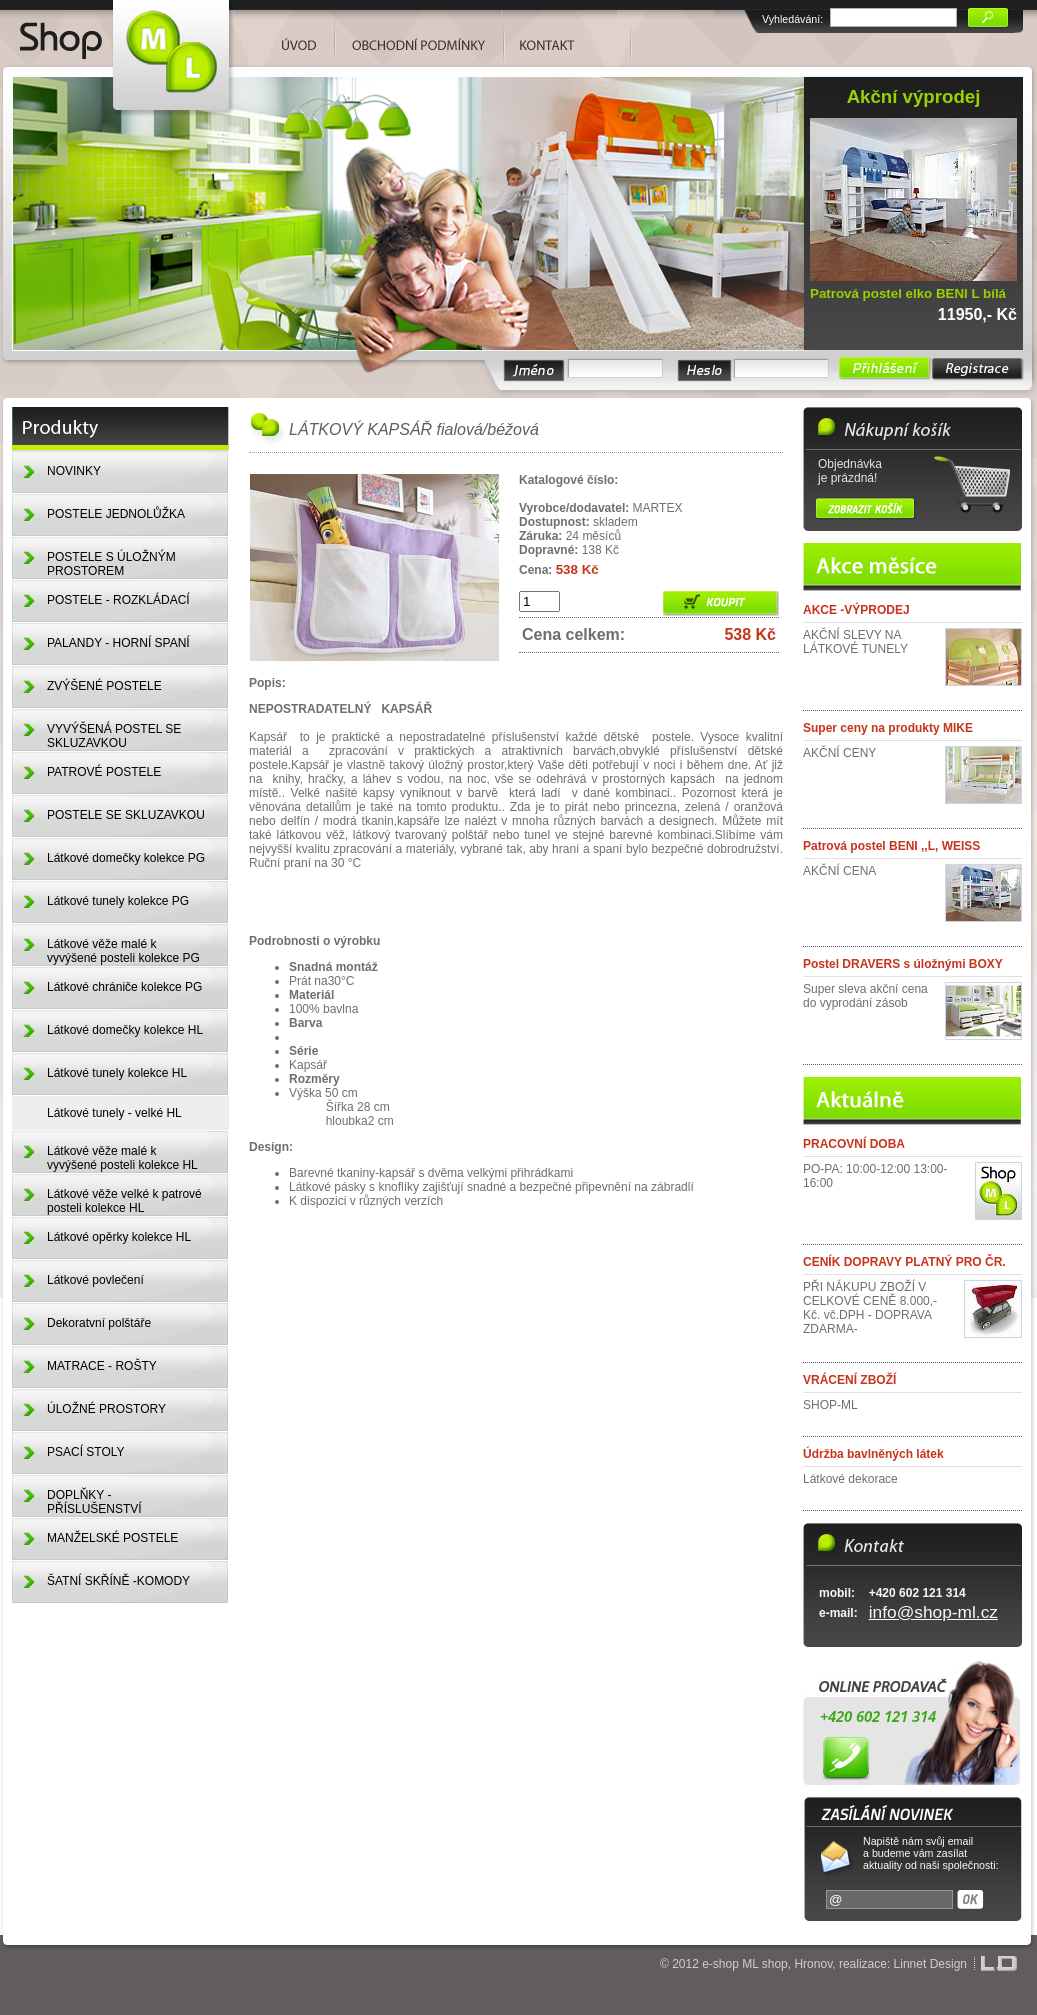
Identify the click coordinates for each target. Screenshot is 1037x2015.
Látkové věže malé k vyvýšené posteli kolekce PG (123, 951)
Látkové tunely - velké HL (114, 1113)
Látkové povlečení (95, 1280)
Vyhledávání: (792, 19)
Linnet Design (930, 1964)
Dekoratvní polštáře (99, 1323)
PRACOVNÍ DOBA (854, 1144)
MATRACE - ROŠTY (102, 1366)
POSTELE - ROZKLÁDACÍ (118, 600)
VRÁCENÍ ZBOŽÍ (849, 1380)
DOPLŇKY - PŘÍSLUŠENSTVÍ (94, 1502)
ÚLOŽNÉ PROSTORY (106, 1409)
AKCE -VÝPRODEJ (856, 610)
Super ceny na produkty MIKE (888, 728)
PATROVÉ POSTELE (104, 772)
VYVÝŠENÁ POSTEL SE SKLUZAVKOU (114, 736)
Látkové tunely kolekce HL (117, 1073)
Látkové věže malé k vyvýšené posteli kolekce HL (122, 1158)
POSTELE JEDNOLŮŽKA (116, 514)
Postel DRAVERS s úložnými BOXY (903, 964)
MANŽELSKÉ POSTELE (112, 1538)
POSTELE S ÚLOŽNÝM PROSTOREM (111, 564)
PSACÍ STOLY (86, 1452)
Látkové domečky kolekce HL (125, 1030)
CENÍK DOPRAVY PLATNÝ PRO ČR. (904, 1262)
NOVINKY (74, 471)
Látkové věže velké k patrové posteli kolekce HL (124, 1201)
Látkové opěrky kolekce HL (119, 1237)
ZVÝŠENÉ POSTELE (104, 686)
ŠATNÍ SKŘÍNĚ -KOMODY (118, 1581)
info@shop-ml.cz (933, 1612)
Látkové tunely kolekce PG (118, 901)
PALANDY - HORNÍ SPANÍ (118, 643)
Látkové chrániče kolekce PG (124, 987)
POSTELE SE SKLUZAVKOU (126, 815)
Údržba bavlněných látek (873, 1454)
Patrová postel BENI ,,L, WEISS (891, 846)
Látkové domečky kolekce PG (126, 858)
